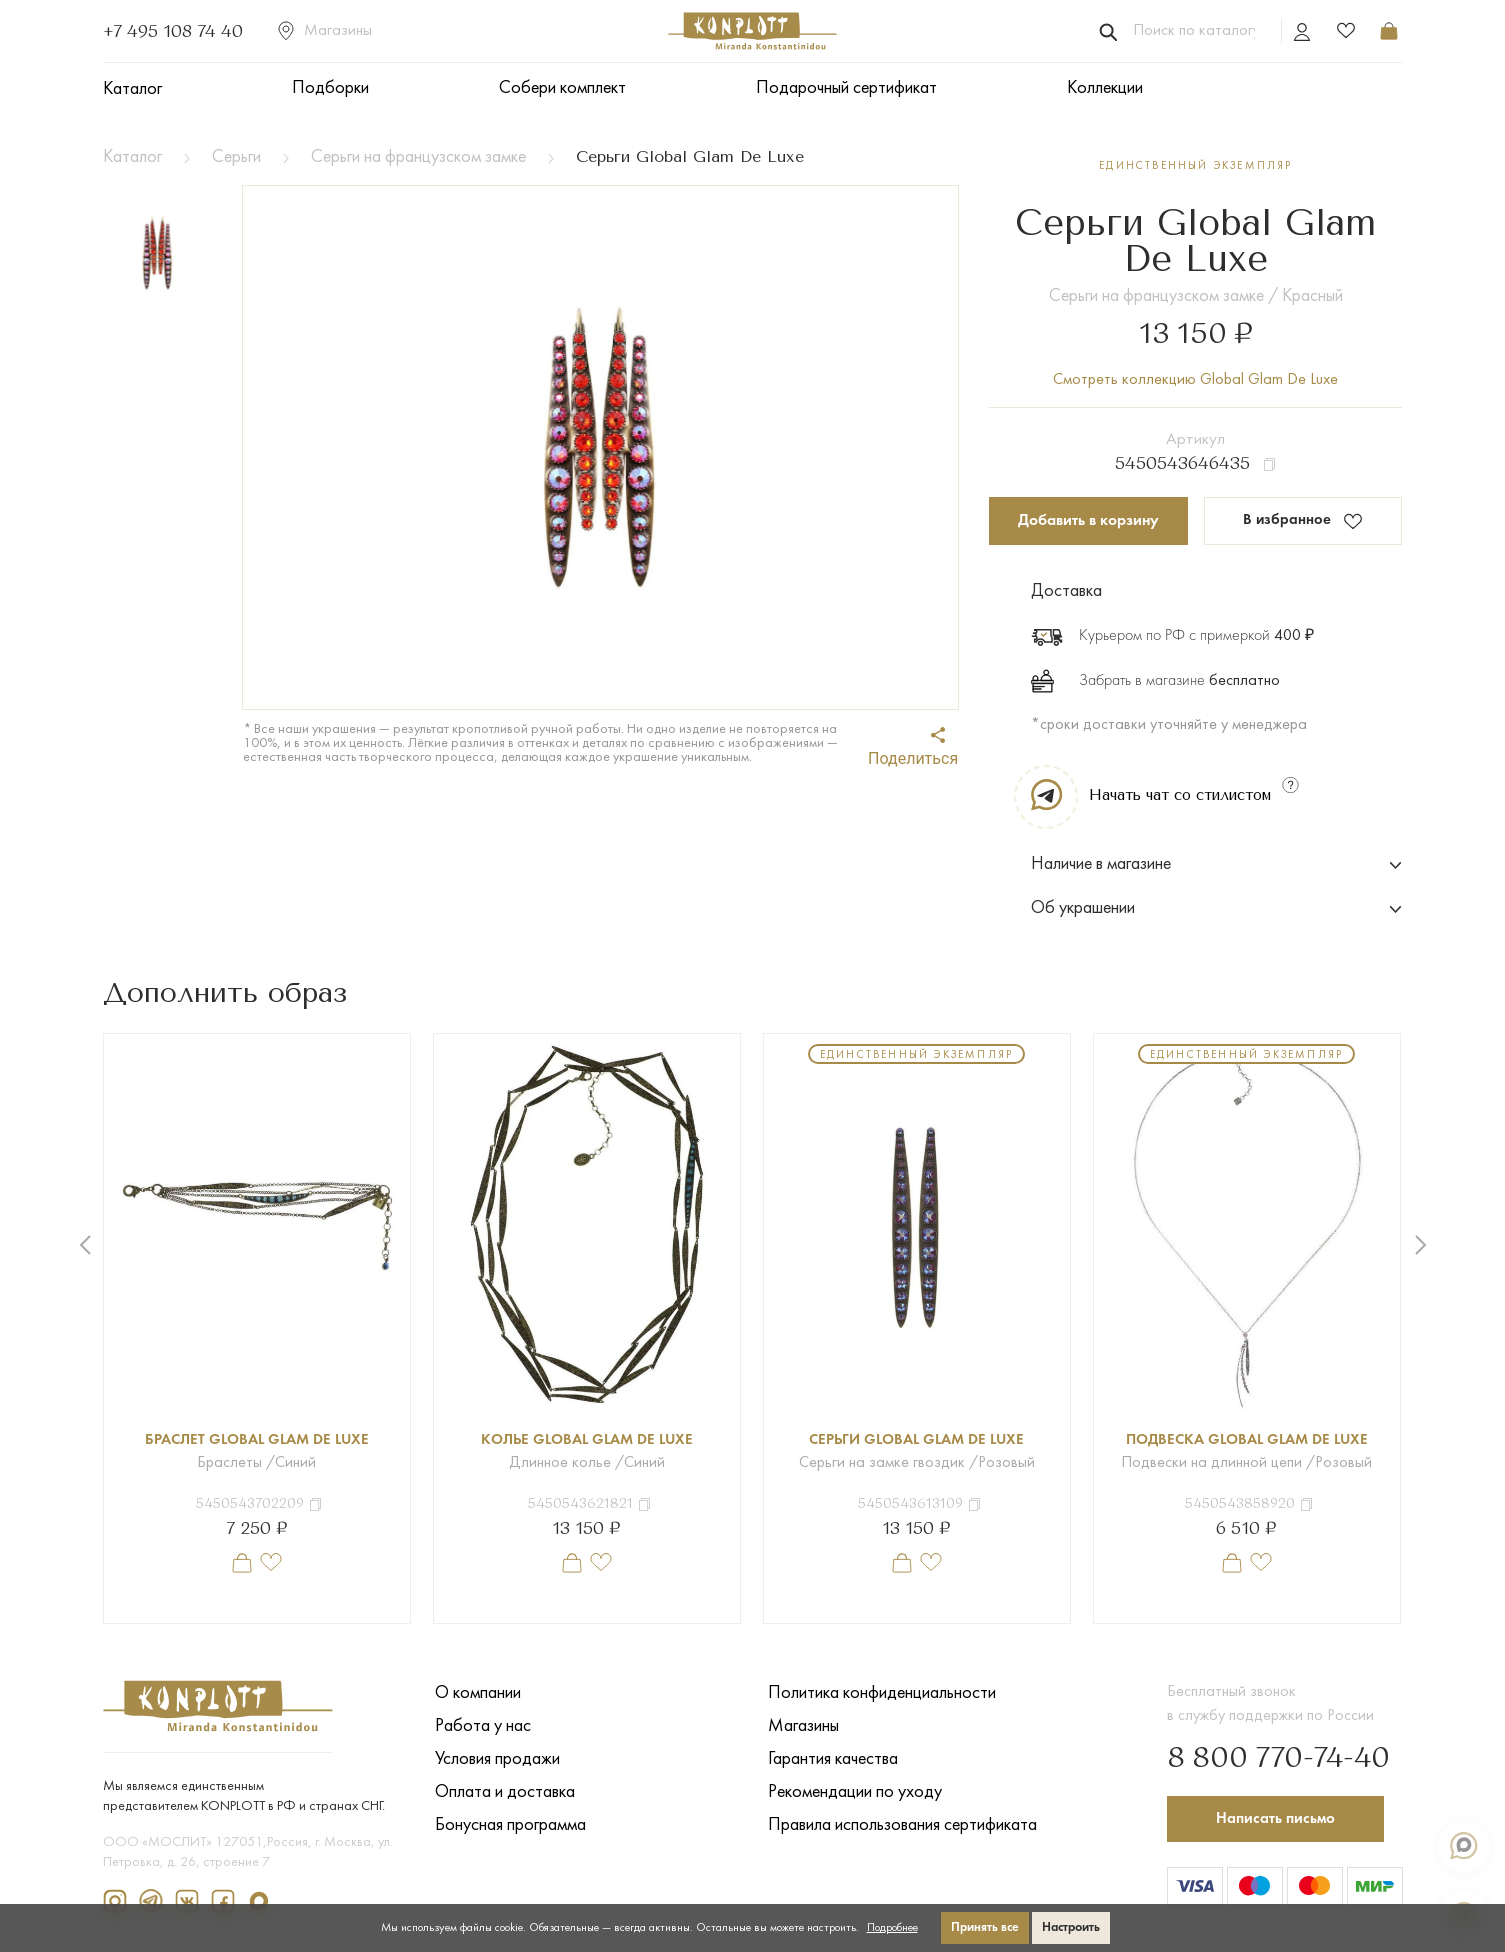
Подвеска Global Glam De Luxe (1246, 1442)
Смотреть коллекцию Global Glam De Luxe (1195, 380)
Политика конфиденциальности (882, 1694)
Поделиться (913, 747)
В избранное (1303, 523)
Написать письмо (1279, 1817)
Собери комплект (562, 88)
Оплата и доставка (505, 1793)
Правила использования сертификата (902, 1826)
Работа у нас (483, 1727)
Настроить (1071, 1927)
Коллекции (1105, 88)
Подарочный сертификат (846, 88)
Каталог (132, 89)
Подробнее (892, 1928)
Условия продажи (497, 1760)
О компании (478, 1694)
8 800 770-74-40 (1266, 1756)
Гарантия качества (833, 1760)
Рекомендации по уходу (855, 1793)
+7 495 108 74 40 (173, 31)
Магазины (325, 31)
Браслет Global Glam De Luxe (257, 1442)
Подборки (330, 88)
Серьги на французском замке (418, 157)
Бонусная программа (510, 1826)
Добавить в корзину (1088, 522)
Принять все (985, 1927)
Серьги (236, 157)
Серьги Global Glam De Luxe (916, 1442)
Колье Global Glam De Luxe (586, 1442)
